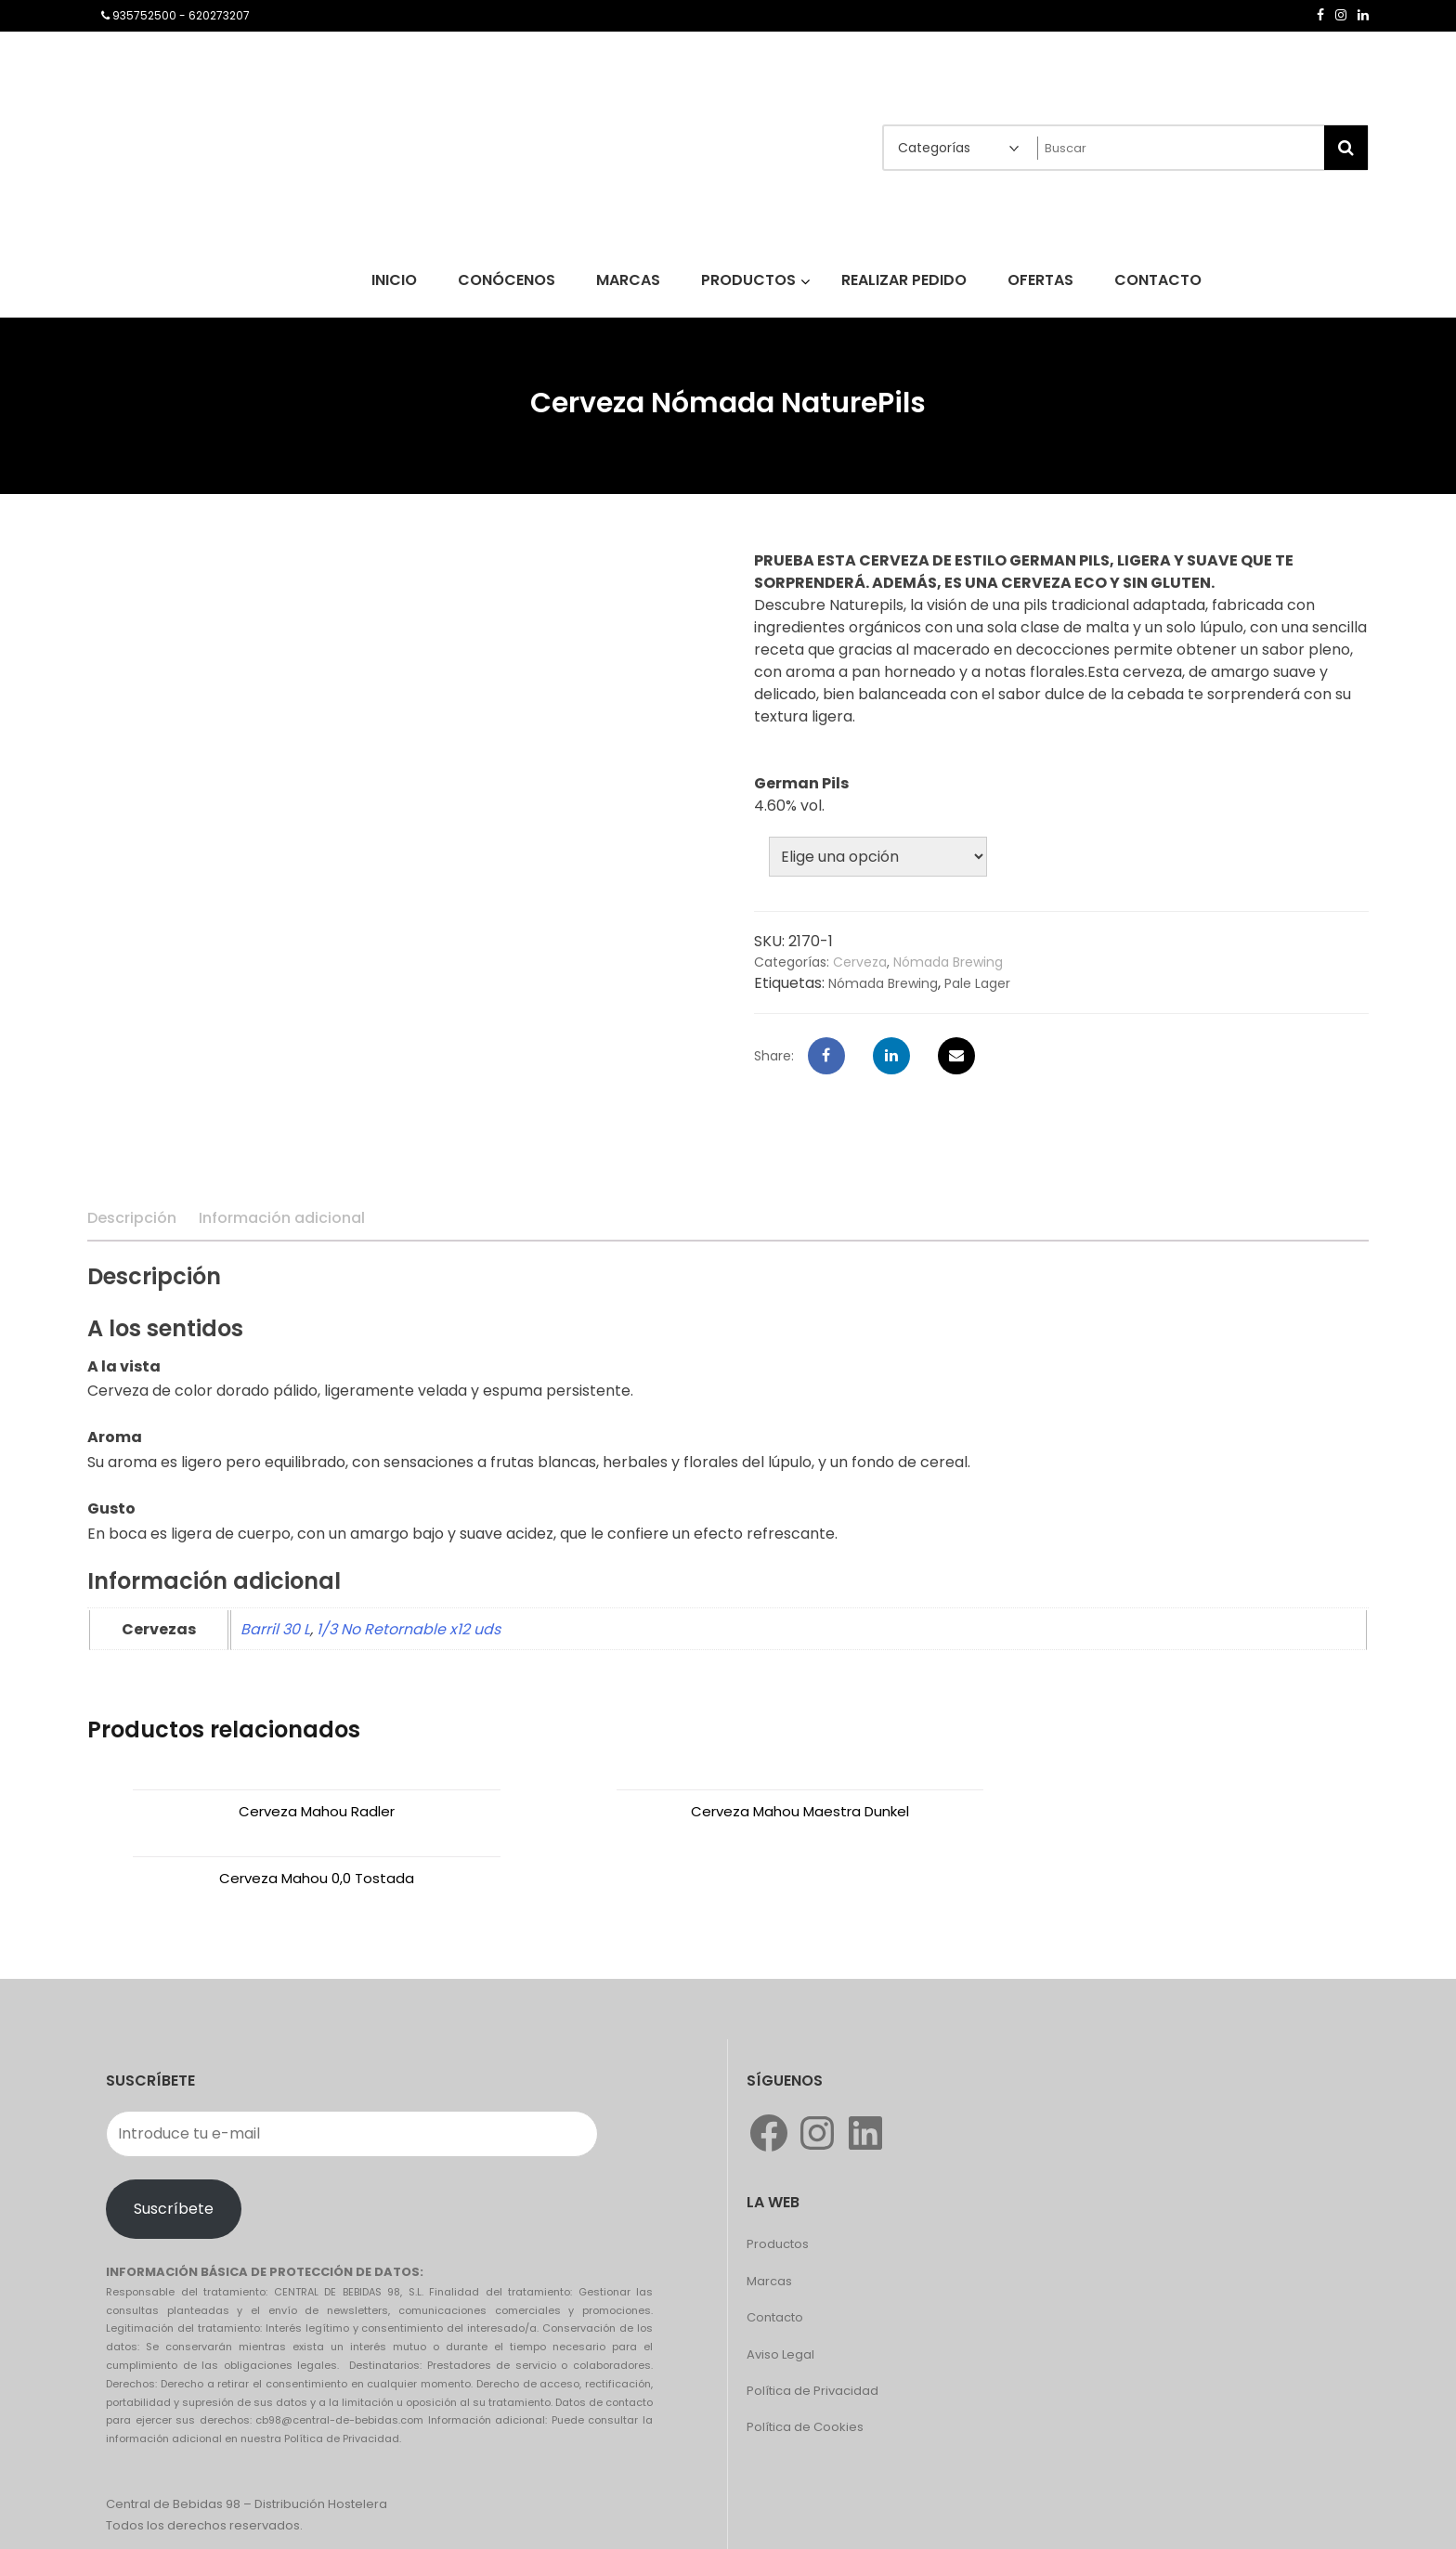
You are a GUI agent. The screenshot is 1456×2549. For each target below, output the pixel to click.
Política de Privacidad (812, 2324)
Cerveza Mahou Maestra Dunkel (727, 1811)
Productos (778, 2177)
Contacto (775, 2250)
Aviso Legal (780, 2287)
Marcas (769, 2214)
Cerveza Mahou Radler (292, 1811)
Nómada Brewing (948, 962)
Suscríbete (174, 2141)
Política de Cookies (805, 2360)
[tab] (131, 1218)
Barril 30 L (275, 1629)
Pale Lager (977, 983)
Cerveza (860, 962)
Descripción (131, 1218)
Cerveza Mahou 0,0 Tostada (1163, 1811)
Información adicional (282, 1218)
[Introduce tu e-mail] (352, 2067)
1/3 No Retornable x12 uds (408, 1629)
